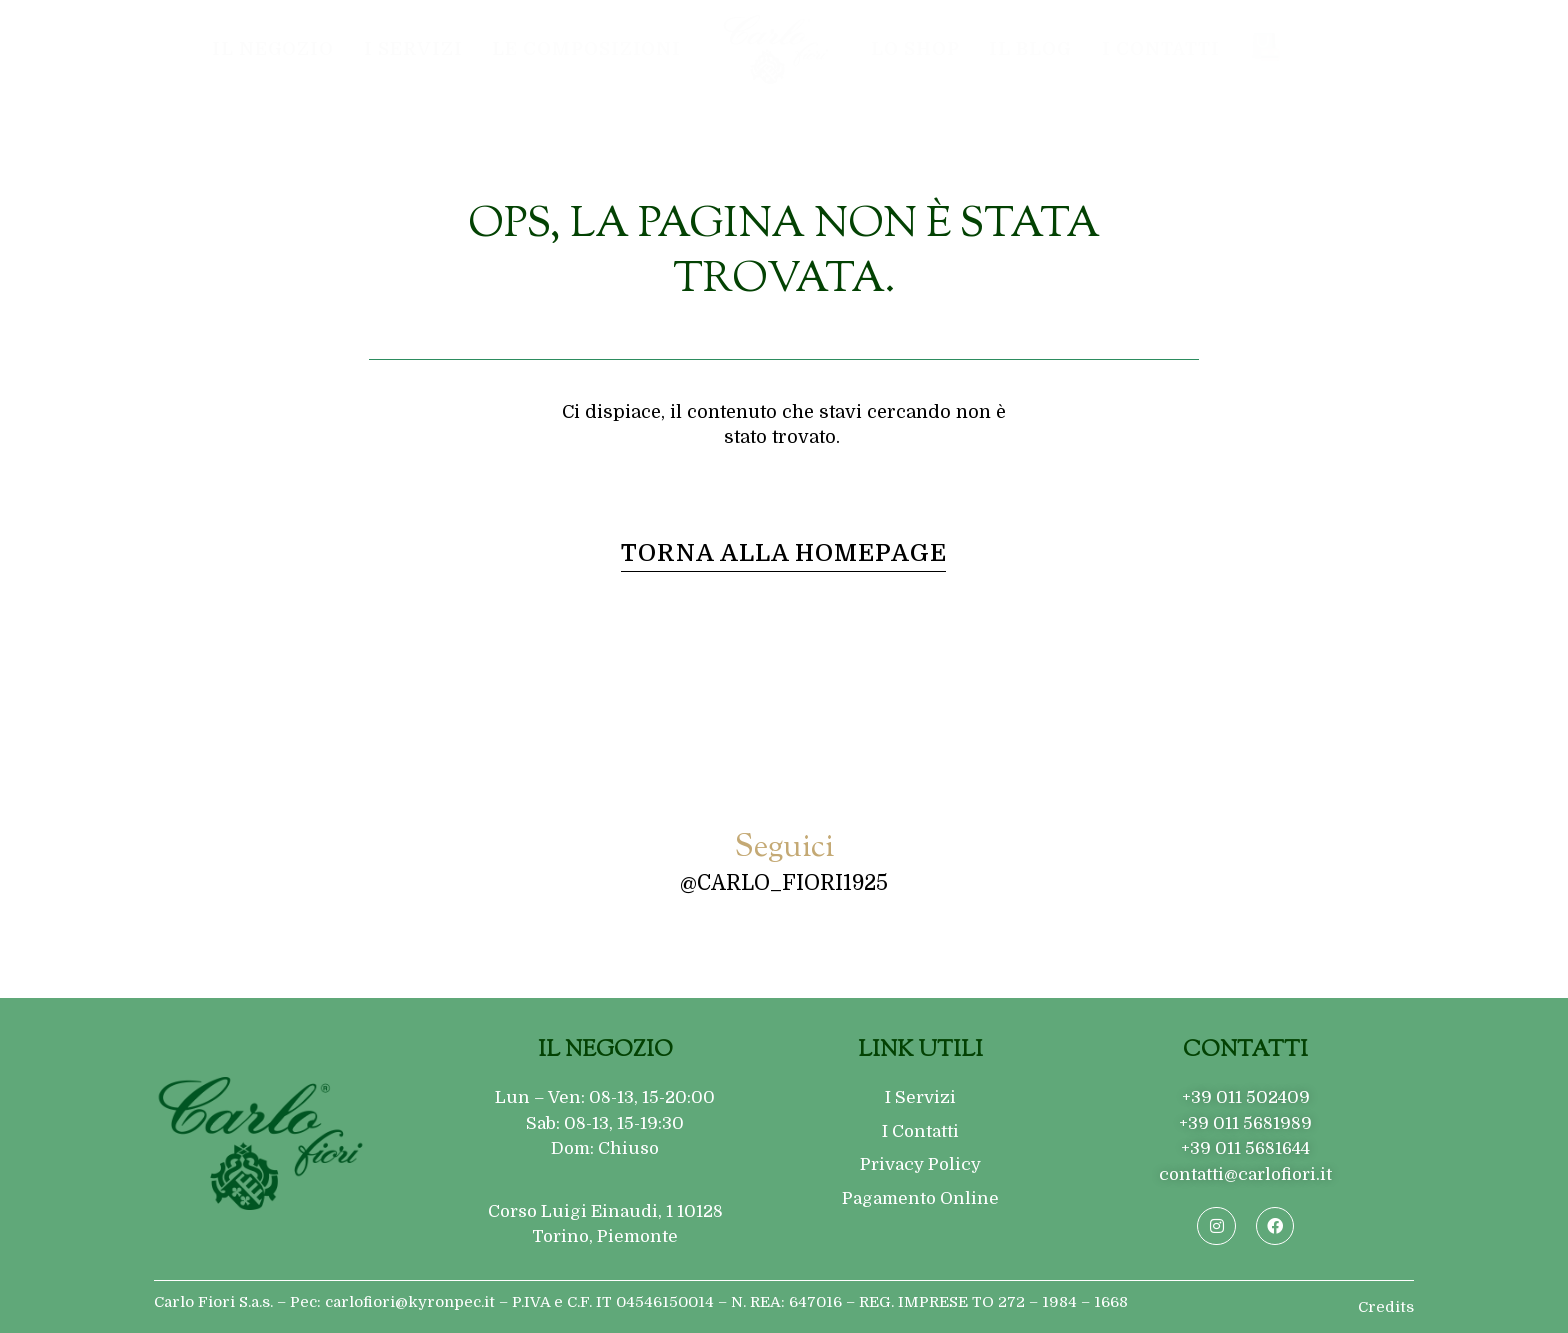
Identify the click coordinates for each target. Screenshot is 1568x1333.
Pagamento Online (920, 1198)
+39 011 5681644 (1245, 1148)
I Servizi (413, 49)
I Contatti (1161, 49)
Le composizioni (586, 49)
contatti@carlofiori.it (1245, 1174)
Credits (1386, 1307)
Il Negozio (273, 49)
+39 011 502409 (1246, 1097)
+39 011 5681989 (1245, 1123)
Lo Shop (915, 49)
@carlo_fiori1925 (784, 883)
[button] (783, 553)
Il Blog (1030, 49)
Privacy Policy (920, 1164)
